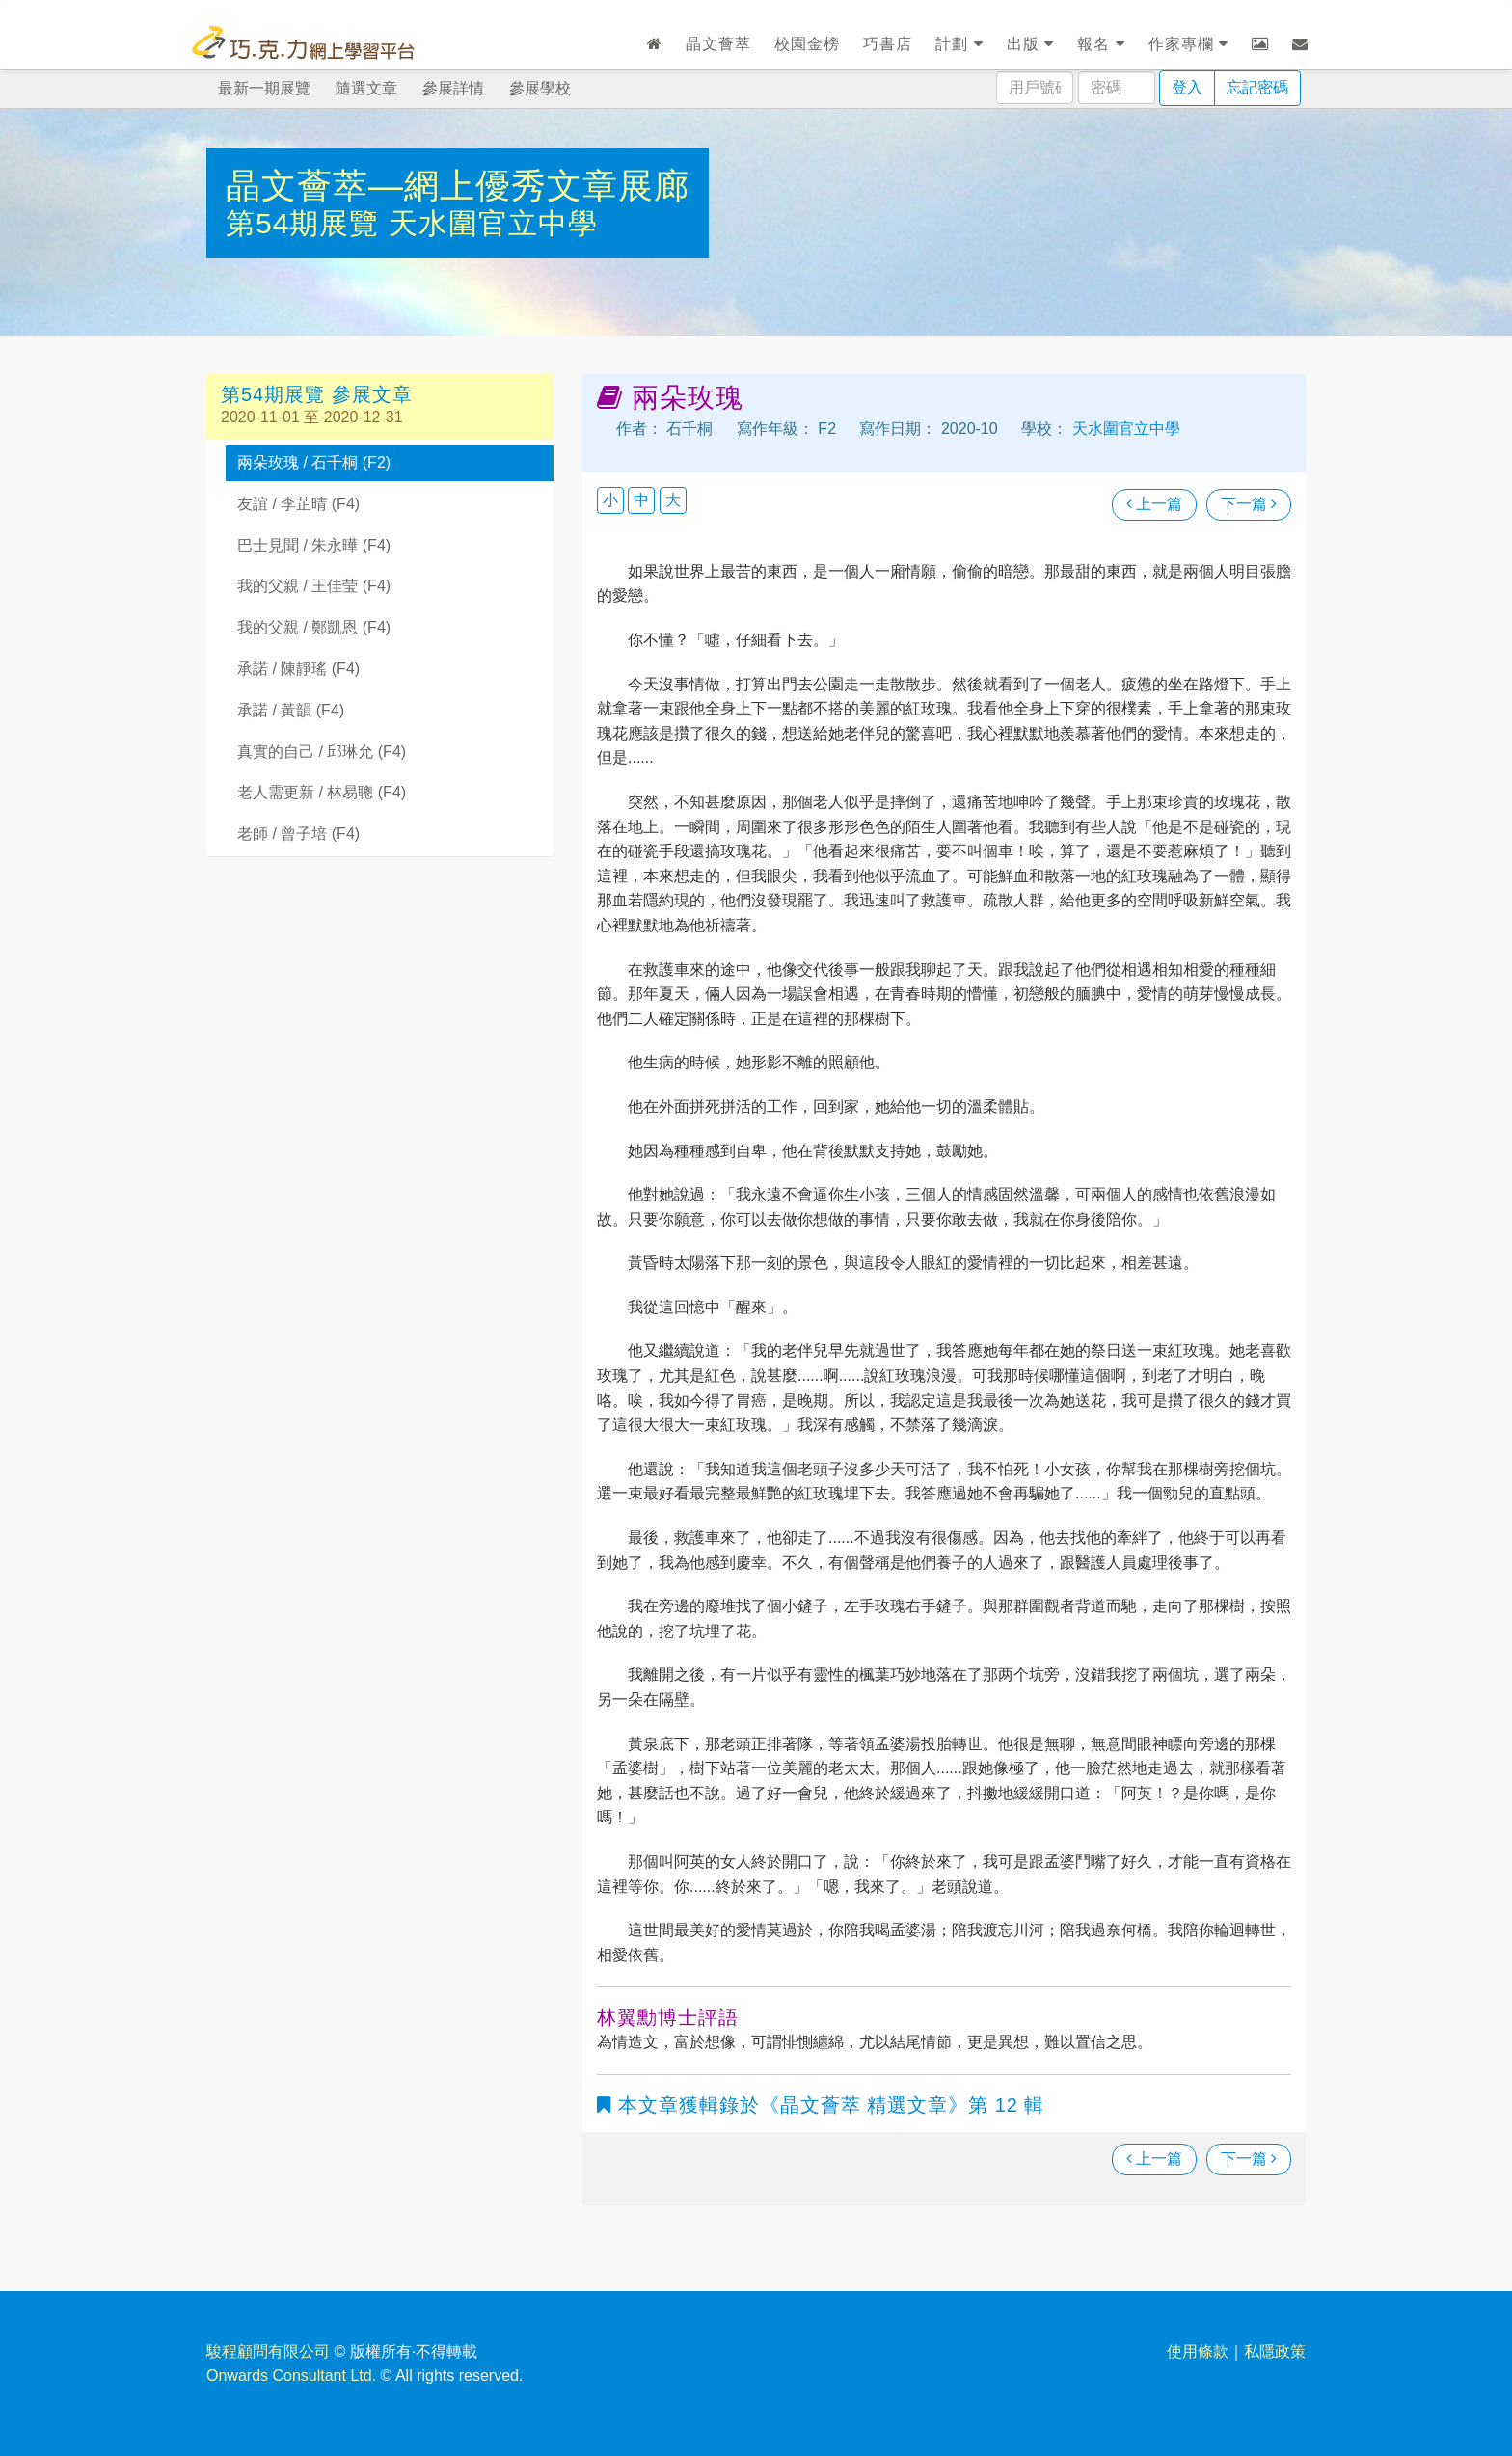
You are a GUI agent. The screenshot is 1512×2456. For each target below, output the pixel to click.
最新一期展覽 (264, 88)
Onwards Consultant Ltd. (291, 2375)
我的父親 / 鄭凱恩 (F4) (314, 627)
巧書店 (887, 44)
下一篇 (1249, 504)
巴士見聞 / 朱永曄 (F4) (314, 545)
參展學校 (540, 88)
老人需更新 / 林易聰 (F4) (321, 792)
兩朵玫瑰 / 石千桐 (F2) (314, 462)
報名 (1100, 44)
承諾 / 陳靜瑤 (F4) (298, 669)
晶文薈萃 (718, 44)
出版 (1030, 44)
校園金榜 (807, 44)
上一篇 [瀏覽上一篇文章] (1154, 504)
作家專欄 (1188, 44)
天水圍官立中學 (493, 223)
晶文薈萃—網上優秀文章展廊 (457, 185)
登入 (1187, 87)
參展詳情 (453, 88)
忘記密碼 (1257, 87)
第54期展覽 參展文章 (317, 394)
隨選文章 (366, 88)
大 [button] (673, 500)
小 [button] (610, 500)
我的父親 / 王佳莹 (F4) (314, 586)
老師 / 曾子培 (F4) (298, 833)
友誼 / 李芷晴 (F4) (298, 504)
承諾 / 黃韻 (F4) (290, 710)
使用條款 (1197, 2351)
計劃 (959, 44)
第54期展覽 (307, 223)
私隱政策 (1275, 2351)
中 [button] (641, 500)
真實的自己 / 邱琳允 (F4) (321, 751)
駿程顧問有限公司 (268, 2351)
